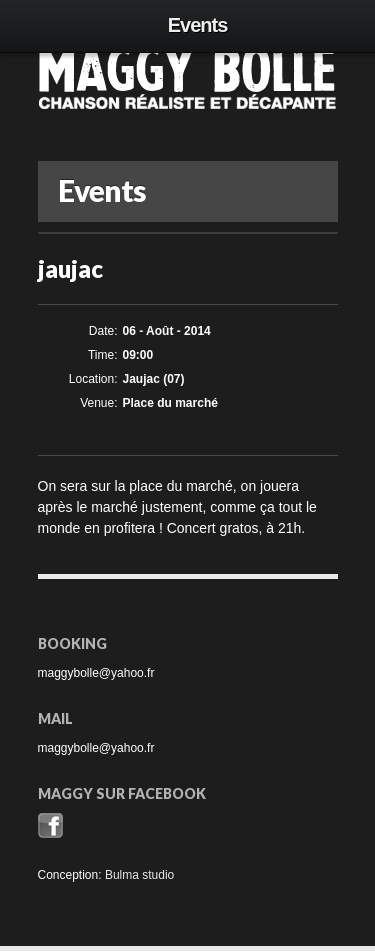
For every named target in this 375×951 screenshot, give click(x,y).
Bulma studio (139, 875)
